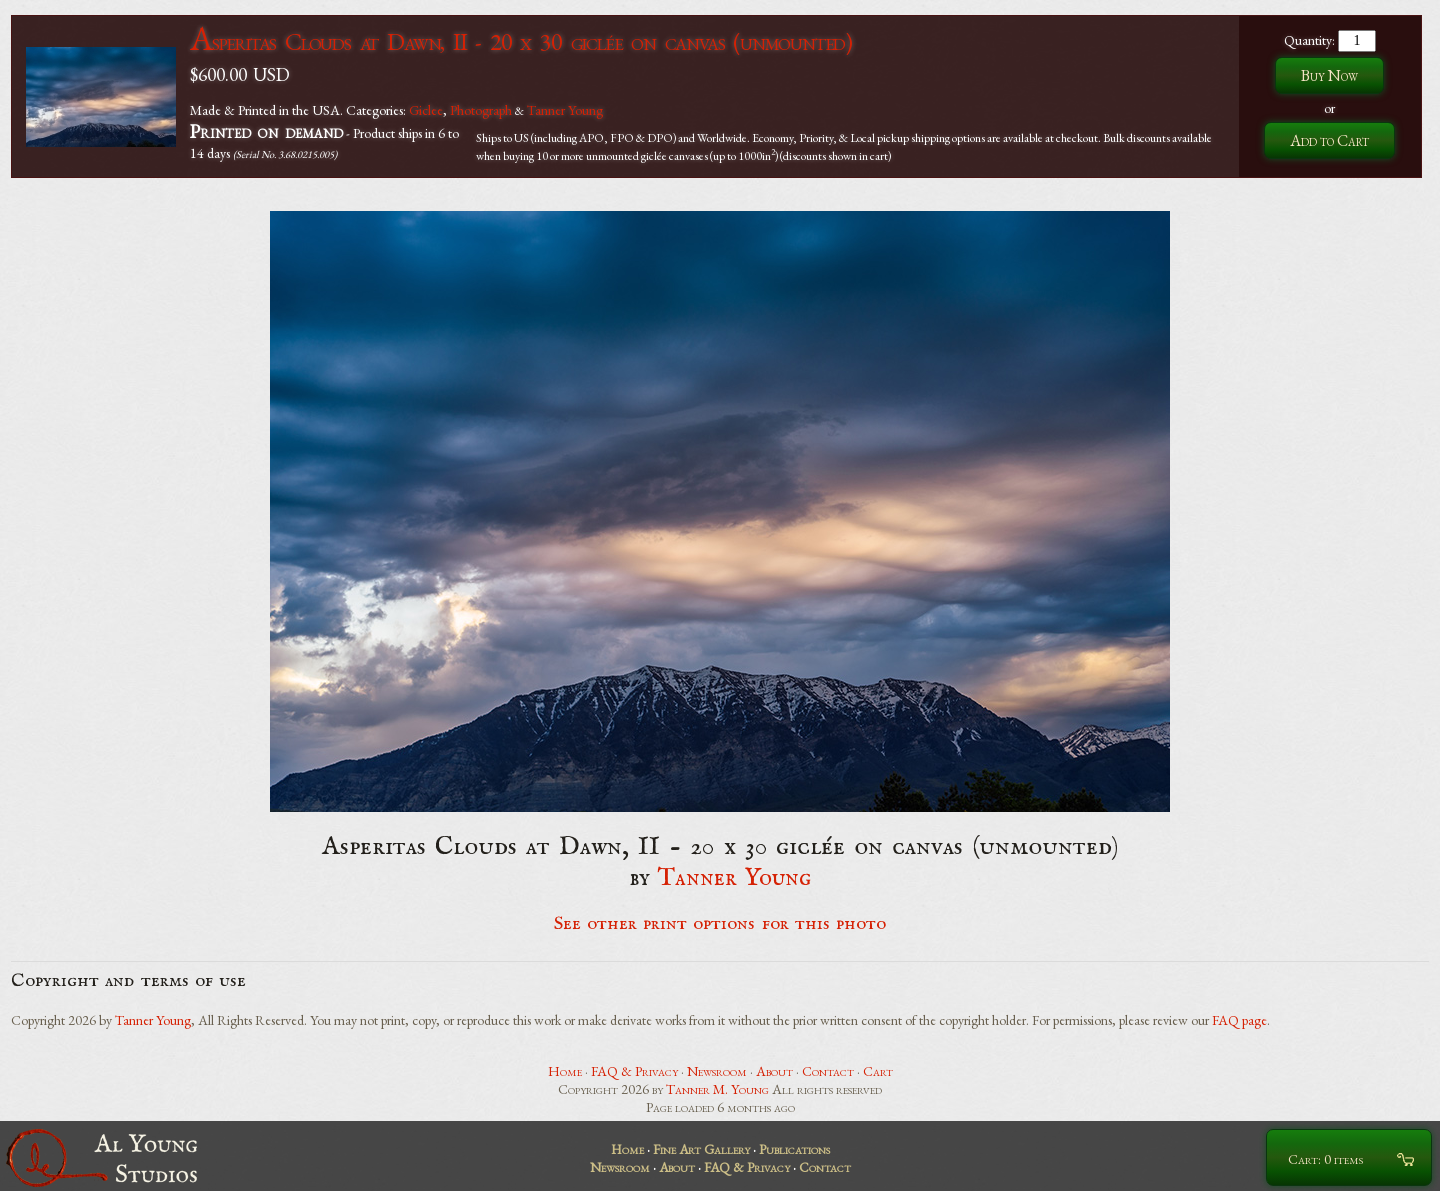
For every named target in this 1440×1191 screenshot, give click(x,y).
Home (565, 1071)
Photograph (481, 110)
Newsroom (717, 1071)
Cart (878, 1071)
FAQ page (1239, 1020)
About (774, 1071)
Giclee (426, 110)
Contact (828, 1071)
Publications (794, 1149)
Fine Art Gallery (701, 1149)
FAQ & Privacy (634, 1071)
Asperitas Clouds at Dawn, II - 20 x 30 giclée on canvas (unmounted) (521, 41)
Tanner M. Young (717, 1089)
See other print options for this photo (720, 924)
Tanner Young (565, 110)
